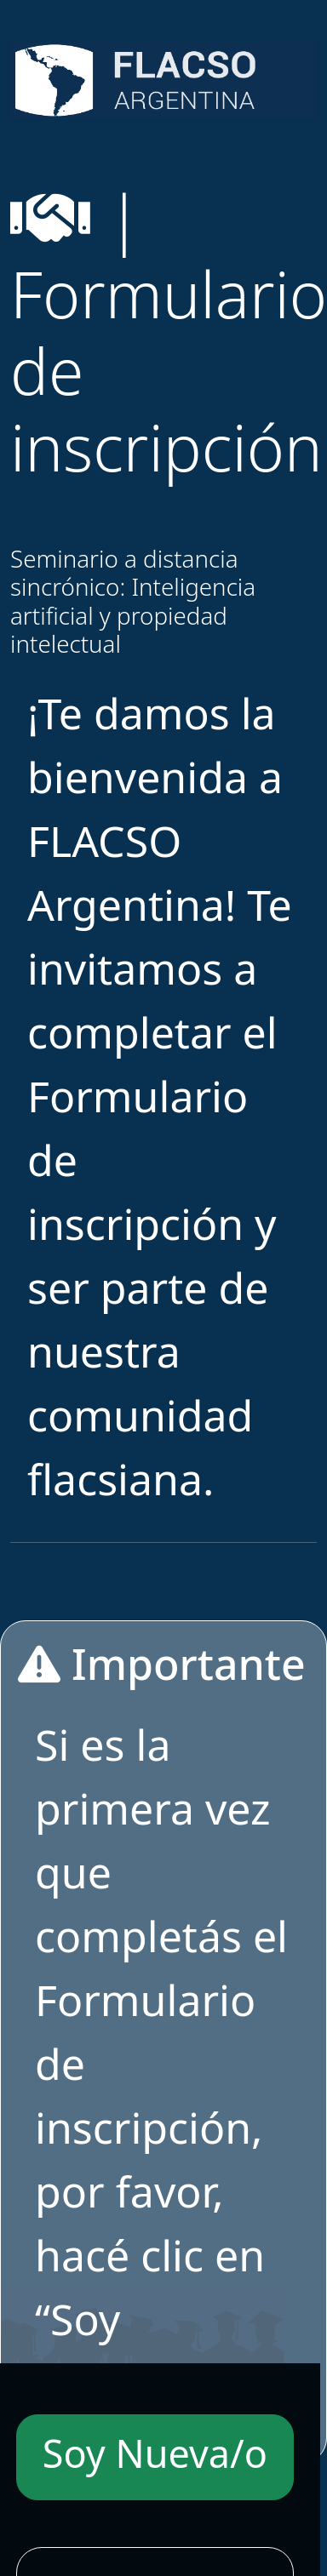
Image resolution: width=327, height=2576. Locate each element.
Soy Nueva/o (155, 2453)
